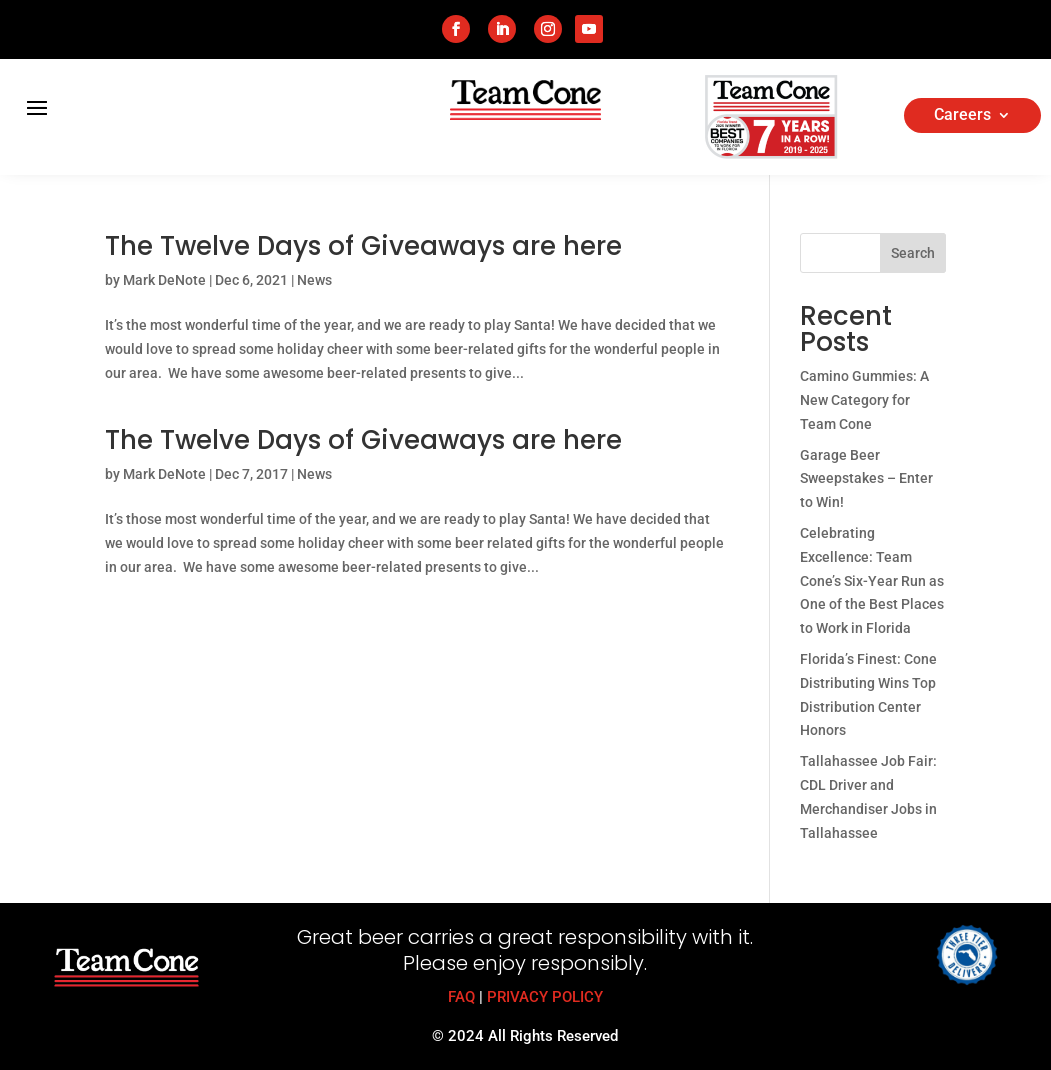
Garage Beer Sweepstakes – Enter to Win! (866, 479)
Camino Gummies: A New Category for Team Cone (864, 400)
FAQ (461, 997)
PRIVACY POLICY (545, 997)
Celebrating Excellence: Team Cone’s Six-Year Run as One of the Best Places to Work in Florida (872, 580)
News (314, 280)
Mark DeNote (164, 280)
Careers (962, 116)
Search (913, 253)
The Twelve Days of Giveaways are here (363, 246)
